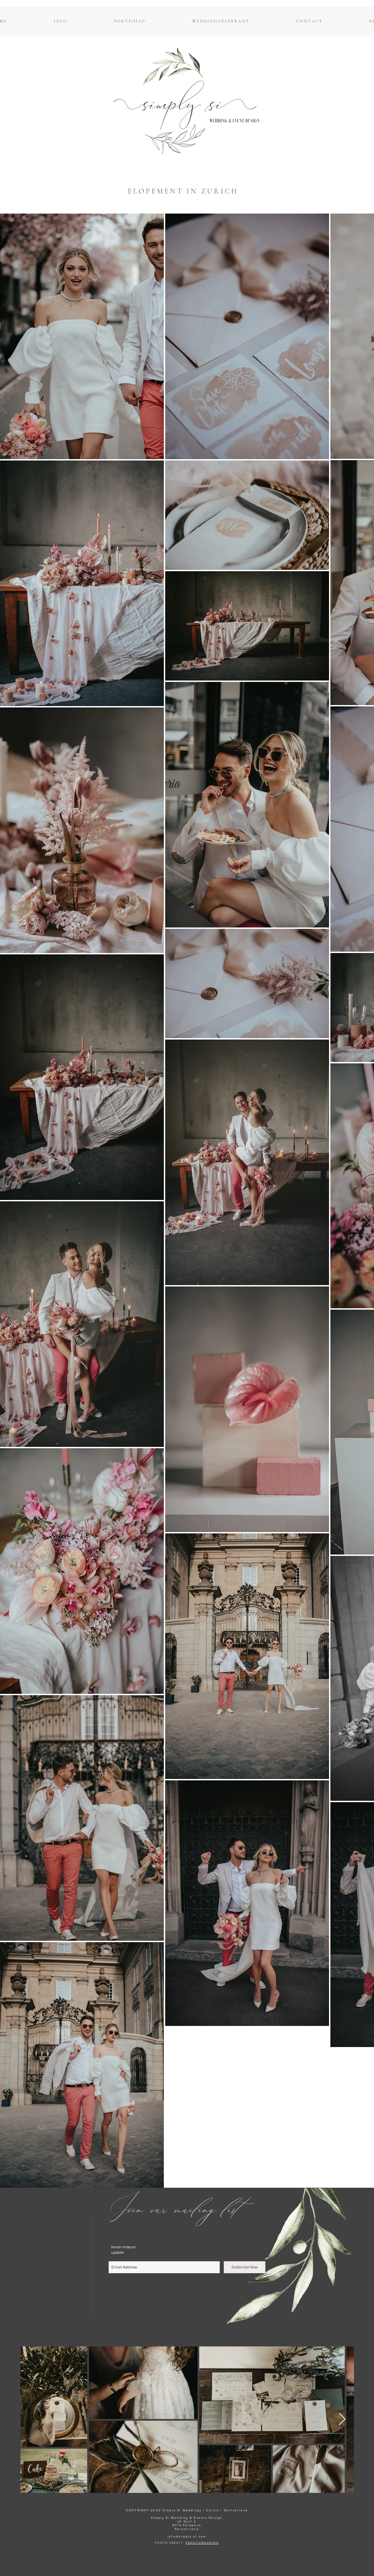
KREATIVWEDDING (202, 2542)
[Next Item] (342, 2419)
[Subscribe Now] (244, 2267)
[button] (60, 21)
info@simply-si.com (187, 2536)
